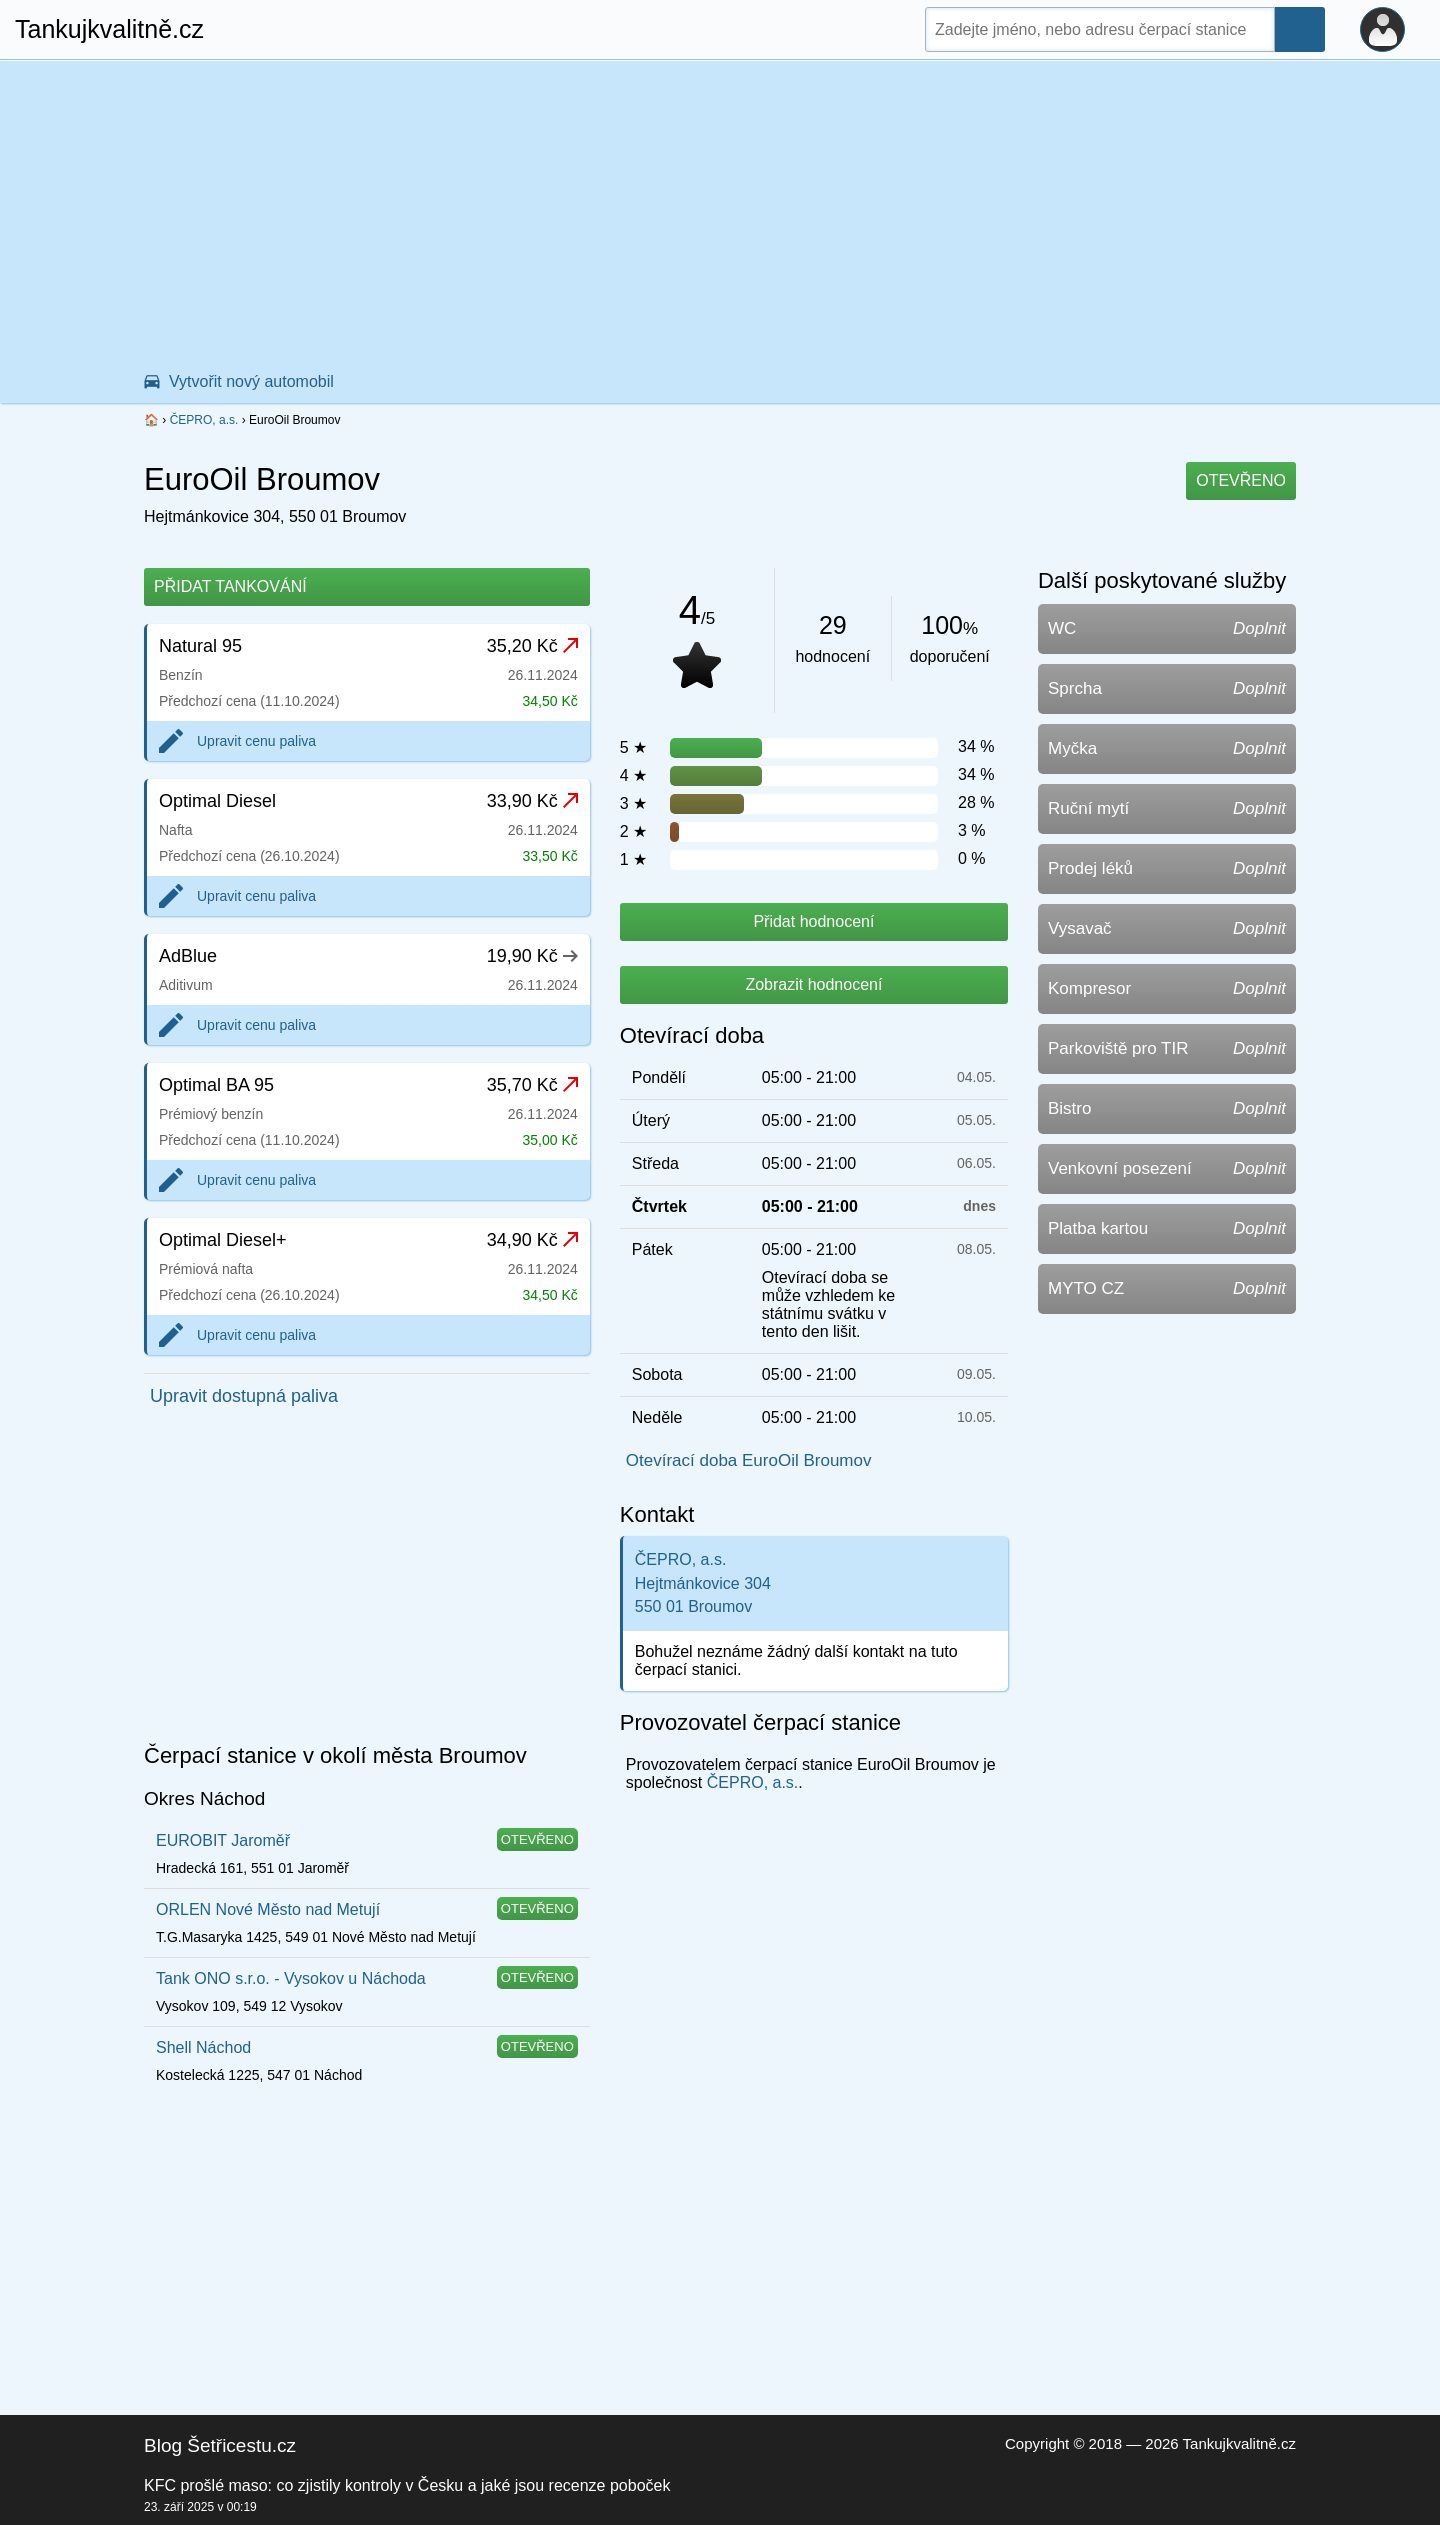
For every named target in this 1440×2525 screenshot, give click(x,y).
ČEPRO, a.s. (204, 420)
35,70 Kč (532, 1085)
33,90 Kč (532, 801)
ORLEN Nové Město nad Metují (268, 1909)
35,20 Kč (532, 646)
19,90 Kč (532, 956)
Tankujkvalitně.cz (109, 29)
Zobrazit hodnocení (813, 984)
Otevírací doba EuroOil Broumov (749, 1460)
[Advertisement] (720, 211)
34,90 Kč (532, 1240)
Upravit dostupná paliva (244, 1396)
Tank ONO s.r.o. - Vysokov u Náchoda (291, 1978)
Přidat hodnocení (813, 921)
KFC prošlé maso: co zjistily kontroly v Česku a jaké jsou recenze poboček (407, 2485)
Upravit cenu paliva (256, 741)
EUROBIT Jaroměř (223, 1840)
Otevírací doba (692, 1035)
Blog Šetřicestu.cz (220, 2445)
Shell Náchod (203, 2047)
